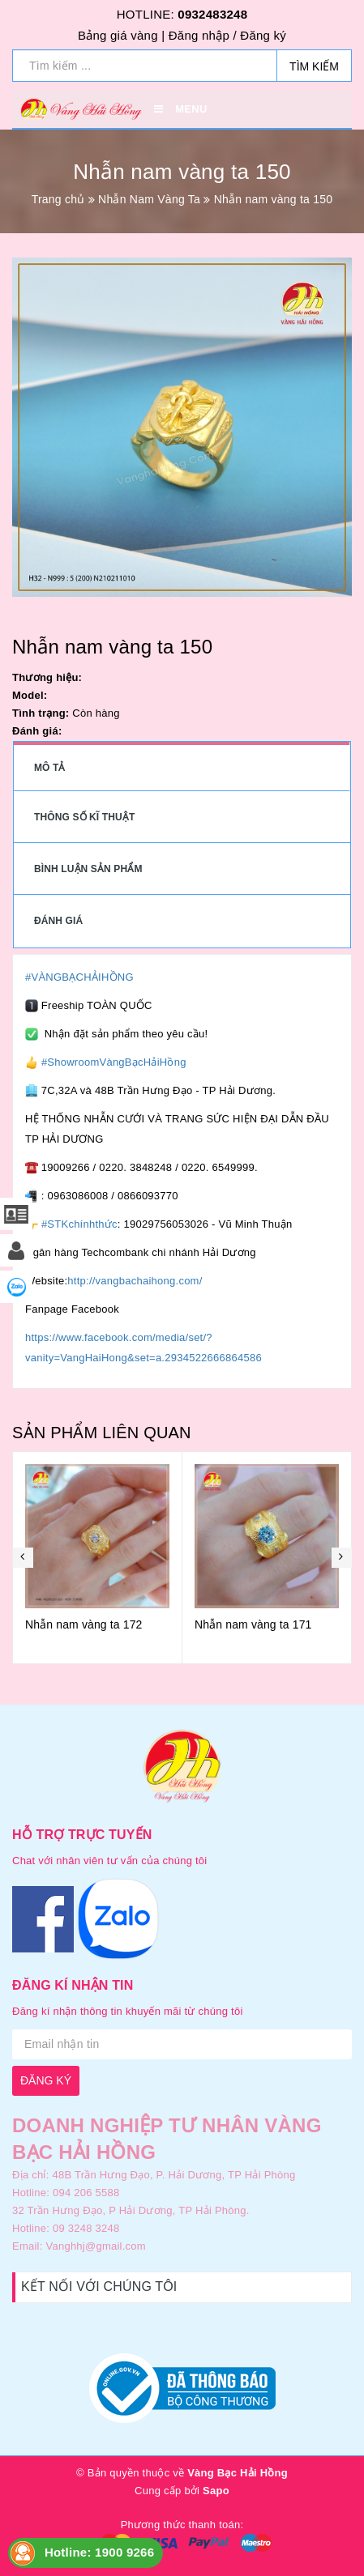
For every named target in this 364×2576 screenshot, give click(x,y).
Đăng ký (263, 35)
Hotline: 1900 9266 (99, 2552)
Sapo (216, 2490)
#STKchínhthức (79, 1224)
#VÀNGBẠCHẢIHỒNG (79, 977)
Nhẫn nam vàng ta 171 (253, 1624)
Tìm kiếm (314, 66)
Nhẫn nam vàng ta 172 (84, 1624)
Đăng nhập (199, 35)
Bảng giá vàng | (121, 35)
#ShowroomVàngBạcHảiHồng (113, 1062)
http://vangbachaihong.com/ (134, 1281)
